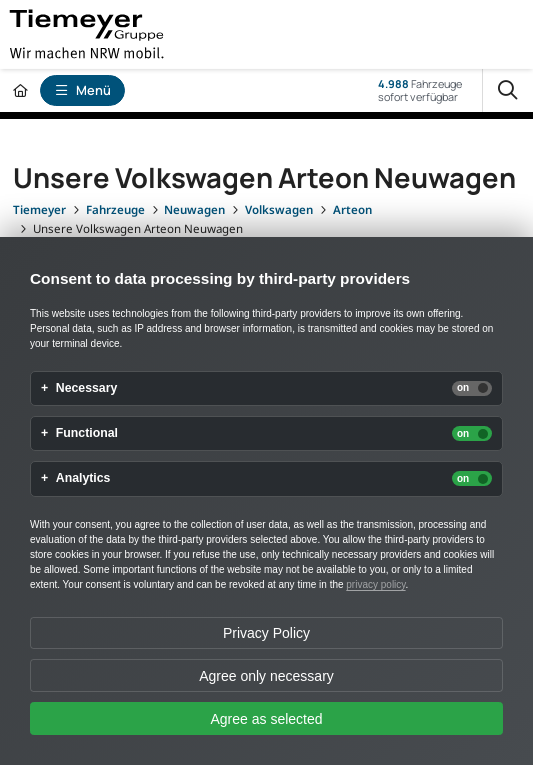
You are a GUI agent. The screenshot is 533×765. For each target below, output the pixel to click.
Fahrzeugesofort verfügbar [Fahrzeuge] (420, 90)
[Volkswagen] (279, 209)
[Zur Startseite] (20, 90)
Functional (87, 433)
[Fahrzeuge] (115, 209)
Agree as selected (266, 719)
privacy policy (375, 584)
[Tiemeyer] (39, 209)
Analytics (83, 478)
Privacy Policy (266, 633)
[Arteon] (352, 209)
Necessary (87, 388)
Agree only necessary (266, 676)
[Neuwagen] (194, 209)
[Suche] (508, 90)
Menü (83, 90)
